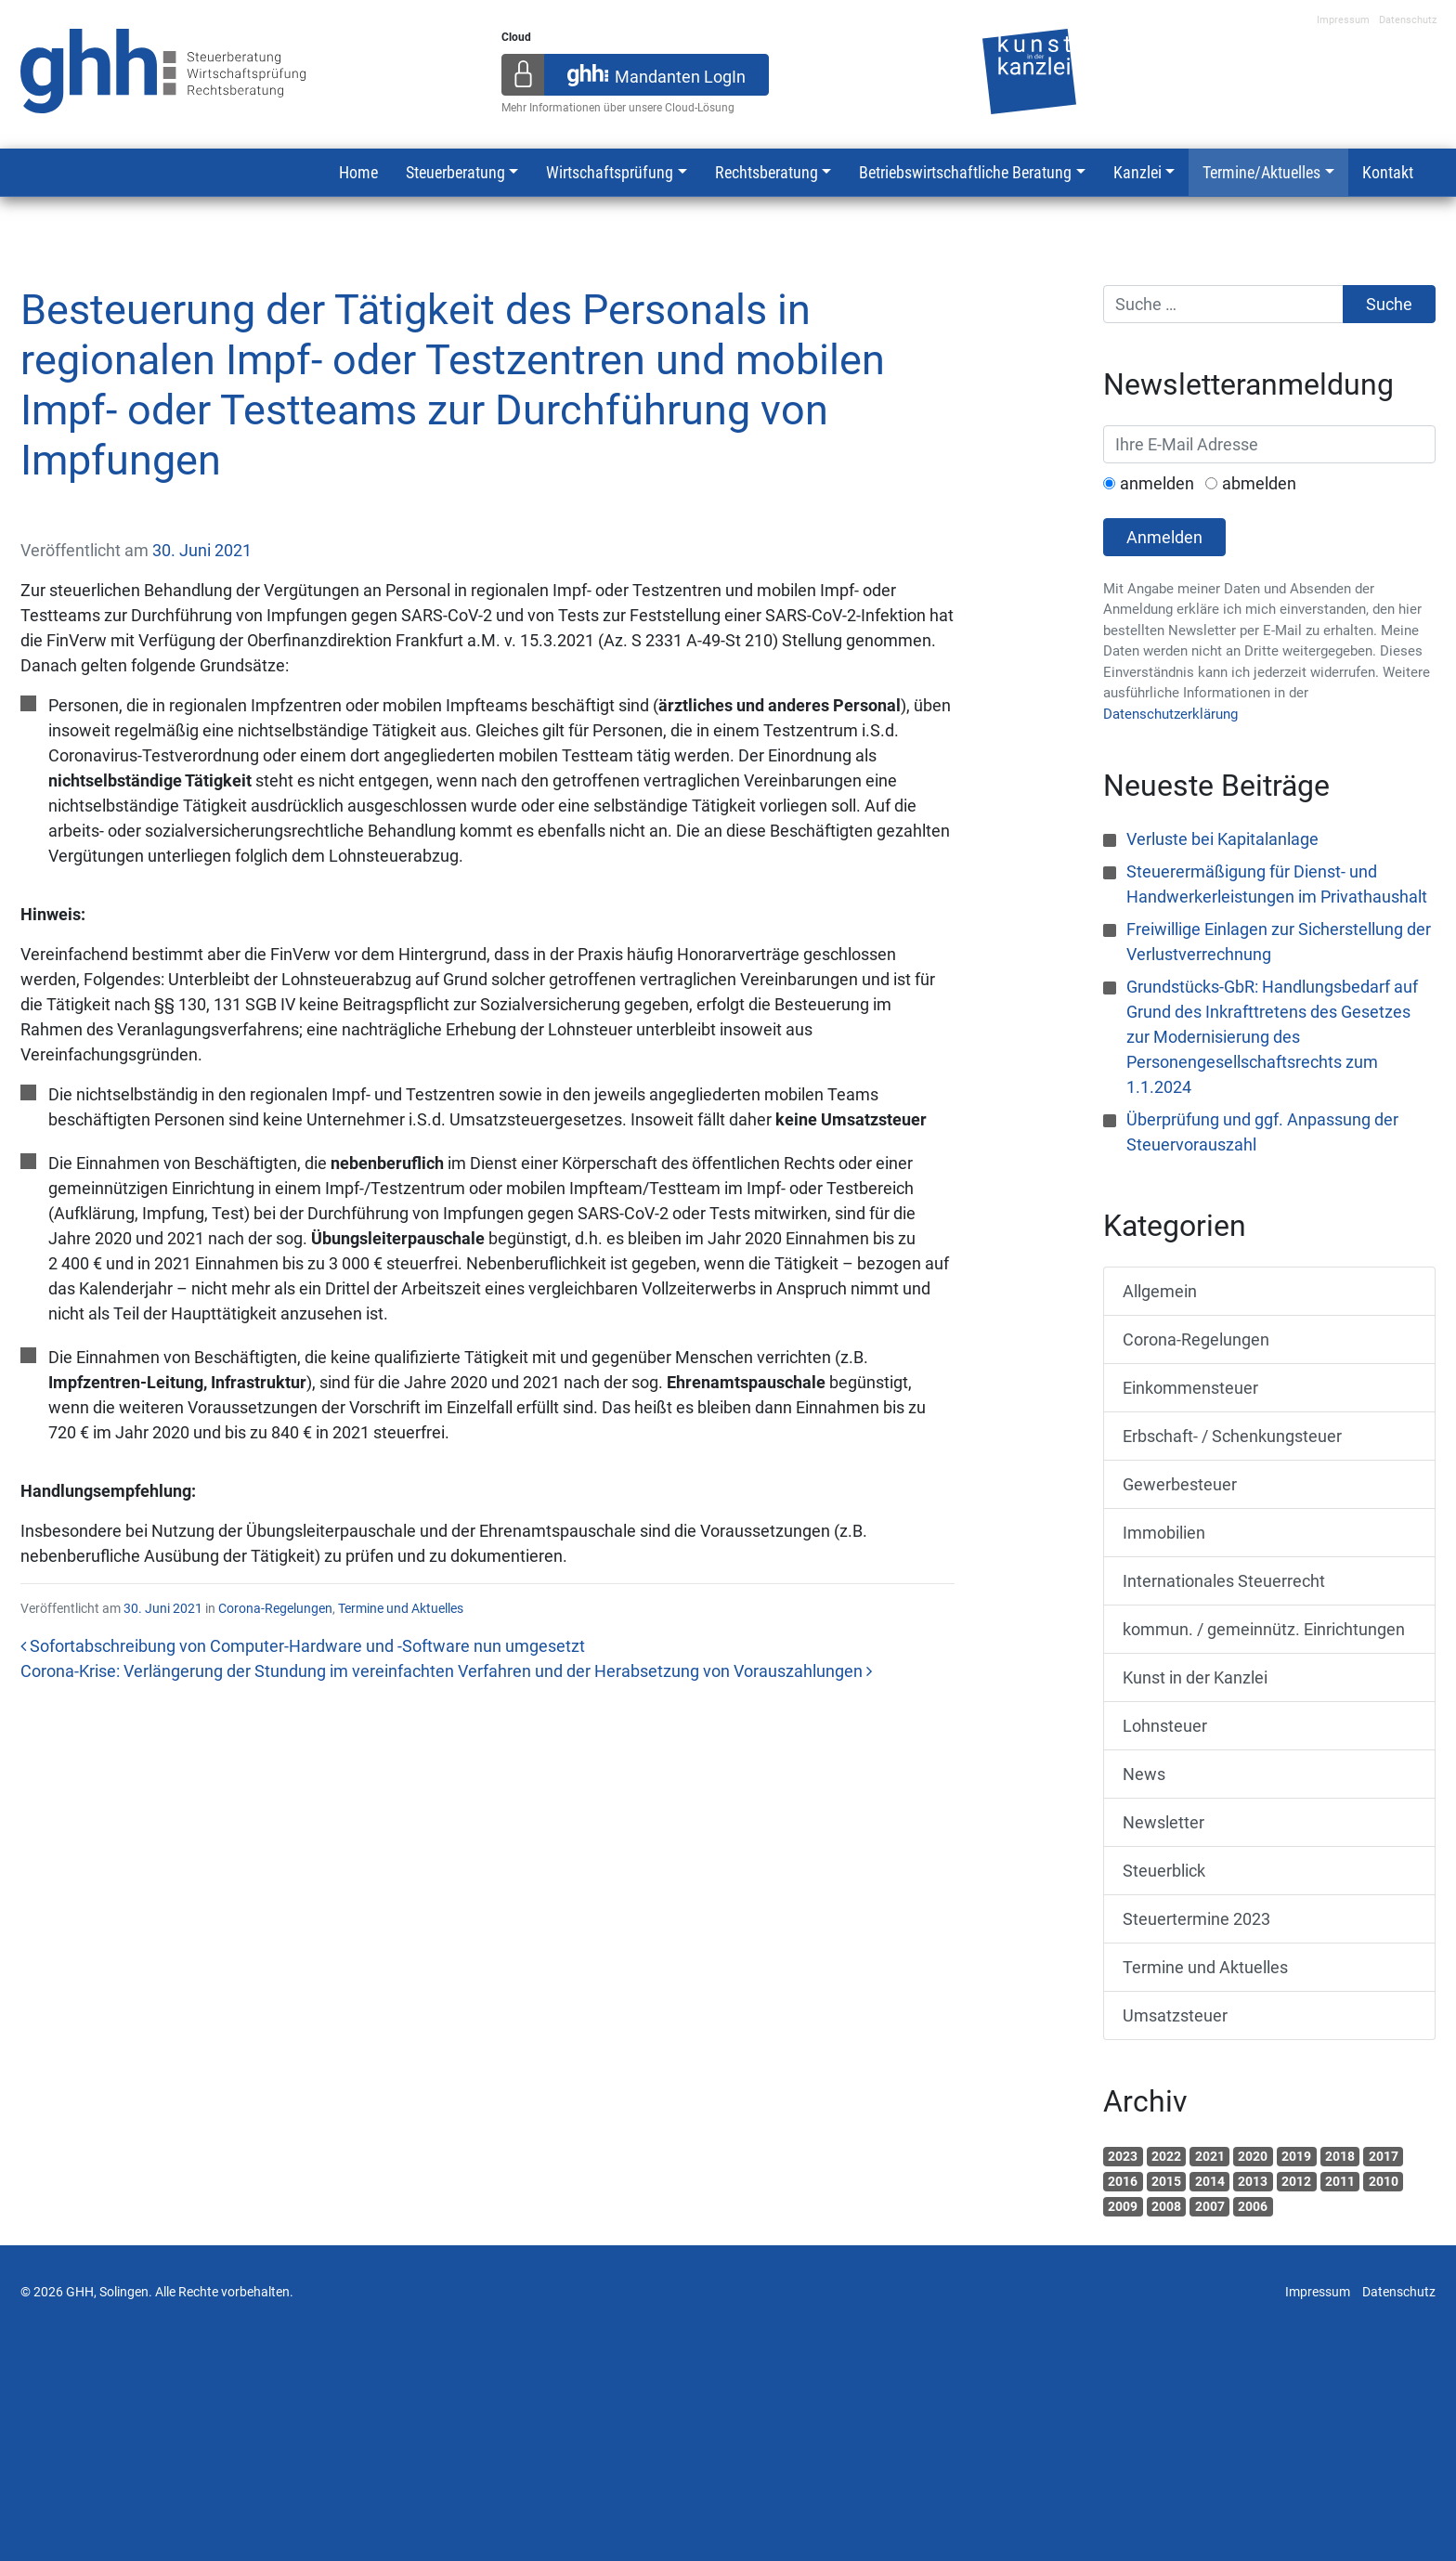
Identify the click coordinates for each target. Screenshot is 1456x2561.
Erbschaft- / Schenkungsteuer (1232, 1436)
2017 (1383, 2156)
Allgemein (1160, 1291)
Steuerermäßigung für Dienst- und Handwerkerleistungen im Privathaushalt (1276, 884)
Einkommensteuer (1190, 1388)
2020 (1253, 2156)
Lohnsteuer (1165, 1726)
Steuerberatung (455, 172)
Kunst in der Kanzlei (1195, 1677)
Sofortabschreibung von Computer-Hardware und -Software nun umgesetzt (302, 1646)
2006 (1253, 2206)
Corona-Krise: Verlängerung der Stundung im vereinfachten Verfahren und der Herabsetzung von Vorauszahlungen (446, 1671)
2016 (1123, 2181)
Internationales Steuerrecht (1224, 1581)
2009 (1123, 2206)
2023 (1123, 2156)
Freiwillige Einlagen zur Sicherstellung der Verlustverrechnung (1278, 941)
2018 (1340, 2156)
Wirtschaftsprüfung (609, 172)
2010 (1383, 2181)
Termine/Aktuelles (1261, 172)
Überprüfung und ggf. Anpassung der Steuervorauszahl (1262, 1132)
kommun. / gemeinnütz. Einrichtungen (1264, 1629)
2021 (1210, 2156)
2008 (1166, 2206)
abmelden (1259, 483)
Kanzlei (1137, 172)
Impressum (1343, 20)
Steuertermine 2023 (1196, 1919)
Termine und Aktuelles (400, 1608)
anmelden (1157, 483)
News (1144, 1774)
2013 (1253, 2181)
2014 (1210, 2181)
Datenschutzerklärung (1170, 714)
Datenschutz (1407, 20)
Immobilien (1164, 1532)
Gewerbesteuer (1180, 1484)
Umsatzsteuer (1175, 2015)
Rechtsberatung (766, 172)
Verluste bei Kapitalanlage (1222, 839)
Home (358, 172)
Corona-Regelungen (275, 1608)
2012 (1296, 2181)
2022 (1166, 2156)
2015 (1166, 2181)
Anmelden (1164, 537)
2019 (1296, 2156)
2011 (1340, 2181)
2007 (1210, 2206)
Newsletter (1163, 1822)
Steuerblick (1164, 1870)
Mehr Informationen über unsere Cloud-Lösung (617, 107)
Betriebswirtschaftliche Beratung (965, 172)
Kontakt (1387, 172)
